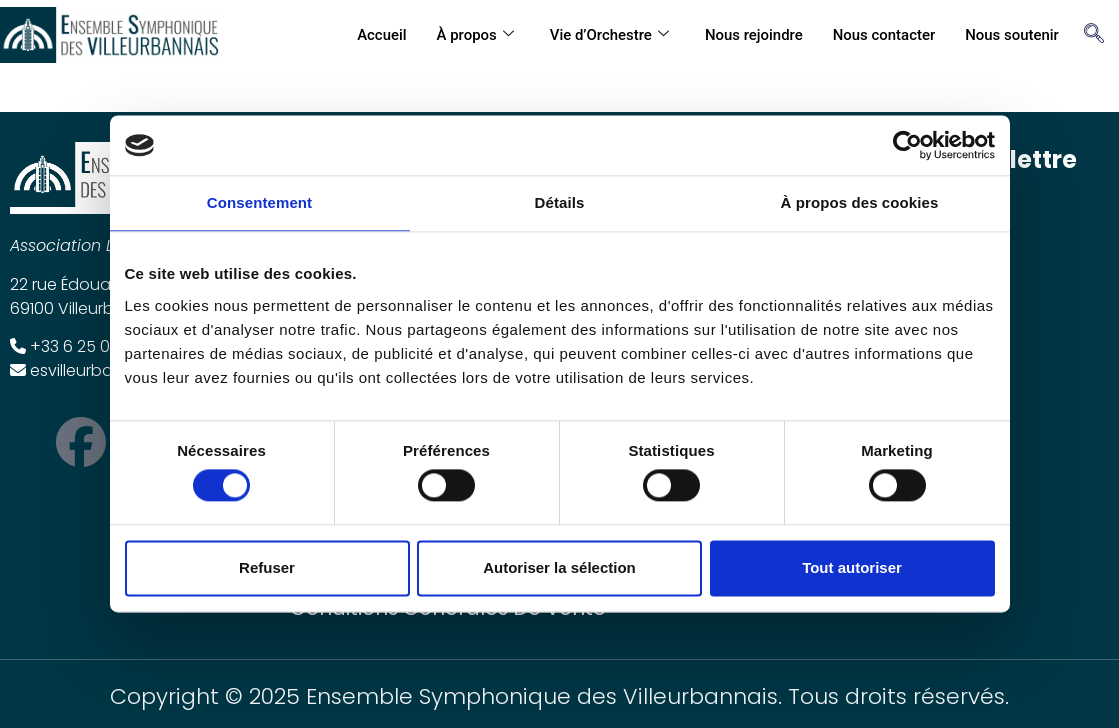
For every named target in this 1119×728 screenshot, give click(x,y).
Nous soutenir (1012, 35)
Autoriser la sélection (559, 567)
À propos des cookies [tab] (860, 202)
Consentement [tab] (259, 202)
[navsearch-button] (1089, 35)
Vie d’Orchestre (608, 35)
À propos (473, 35)
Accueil (380, 35)
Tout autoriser (852, 567)
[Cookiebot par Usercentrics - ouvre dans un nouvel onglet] (907, 145)
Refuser (267, 567)
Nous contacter (883, 35)
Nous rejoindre (753, 35)
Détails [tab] (560, 202)
